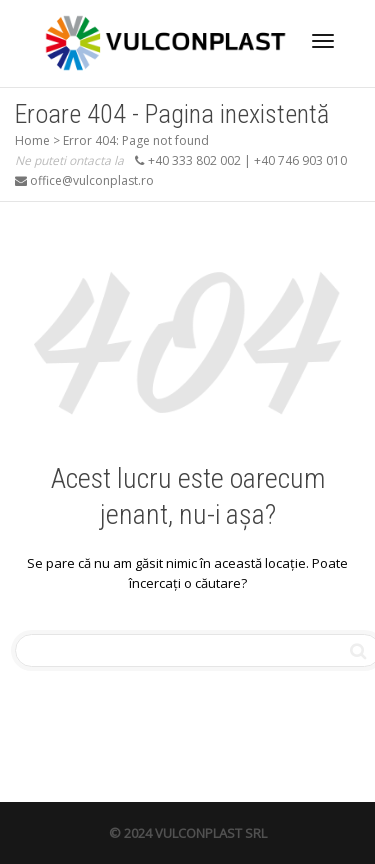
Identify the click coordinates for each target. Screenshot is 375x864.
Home (32, 140)
